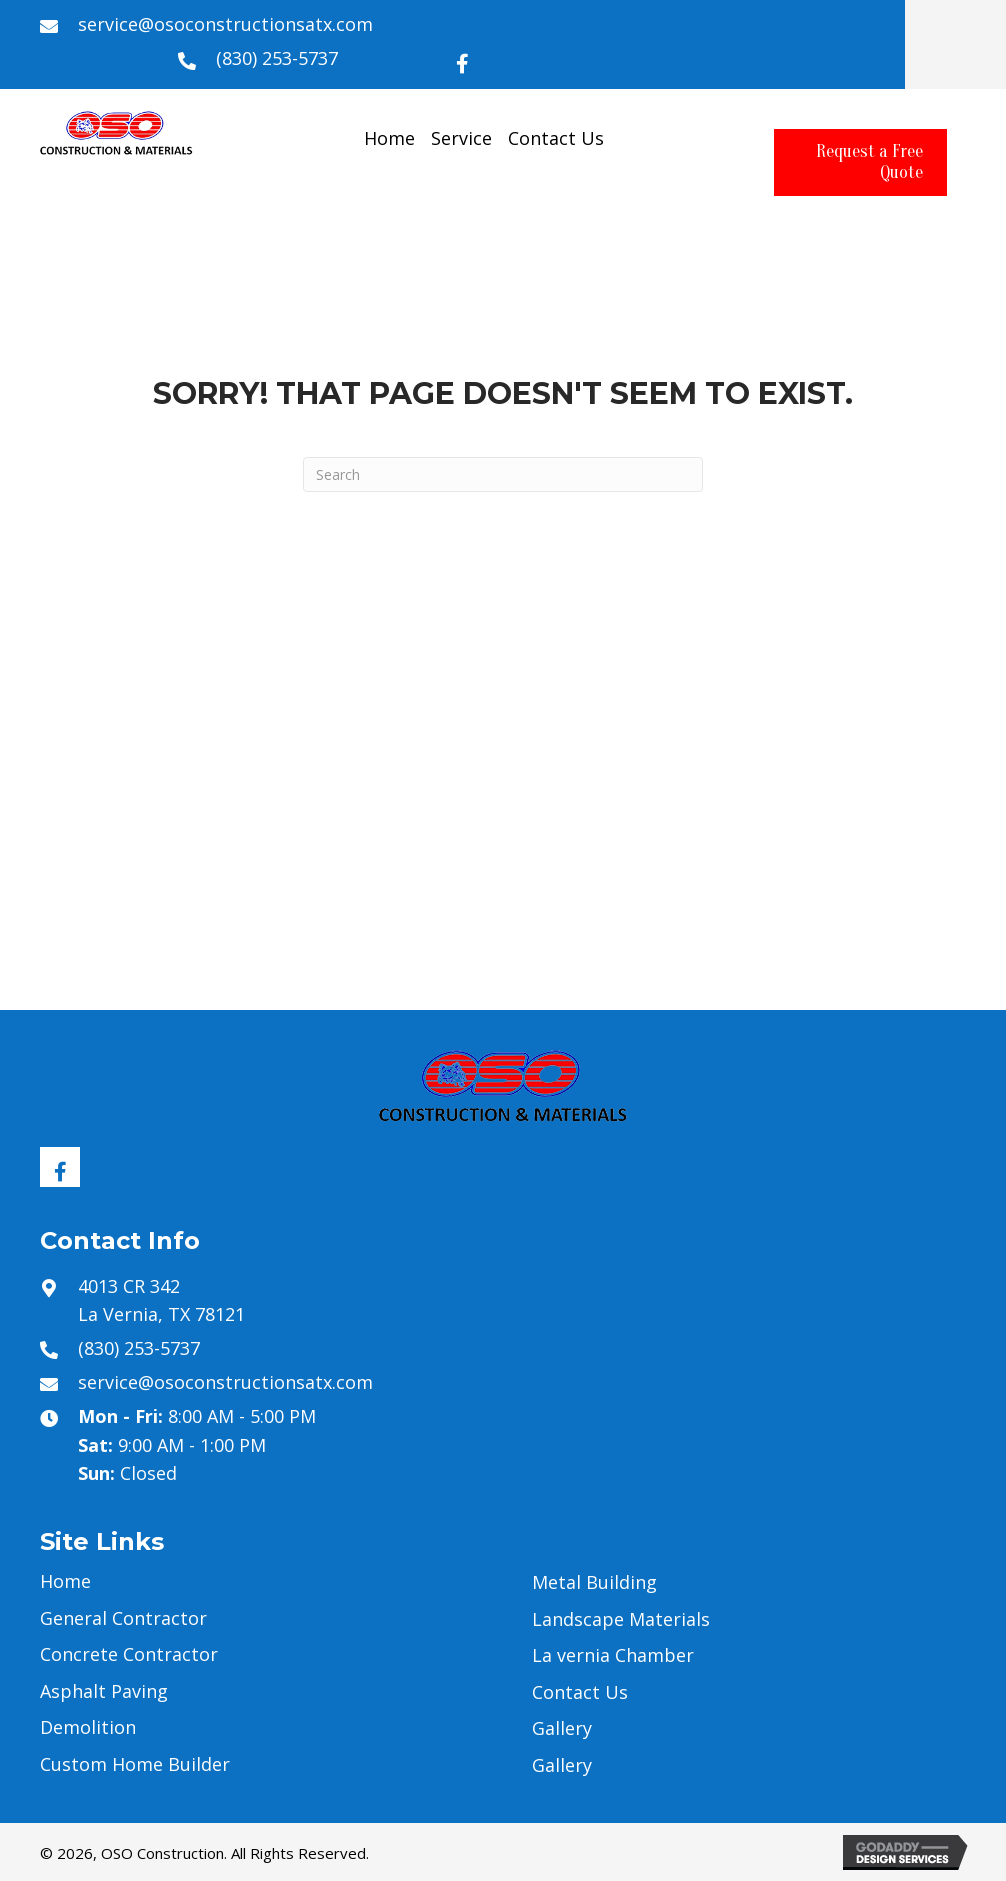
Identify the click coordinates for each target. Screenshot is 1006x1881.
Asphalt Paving (104, 1691)
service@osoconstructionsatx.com (225, 24)
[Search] (503, 474)
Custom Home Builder (135, 1764)
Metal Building (594, 1582)
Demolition (88, 1727)
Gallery (562, 1728)
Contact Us (580, 1692)
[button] (463, 59)
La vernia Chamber (613, 1655)
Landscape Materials (621, 1619)
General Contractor (123, 1618)
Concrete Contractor (129, 1654)
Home (65, 1581)
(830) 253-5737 (277, 58)
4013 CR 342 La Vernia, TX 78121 (161, 1300)
